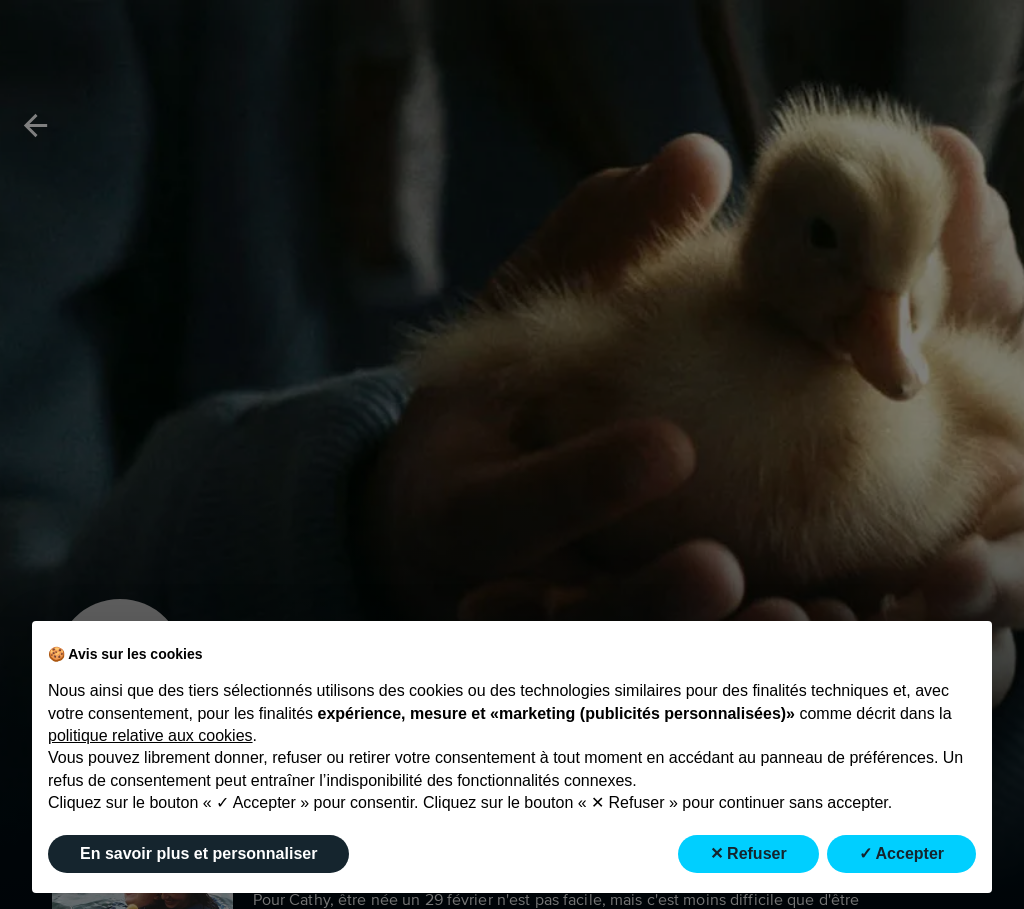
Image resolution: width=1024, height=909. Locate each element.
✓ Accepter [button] (901, 853)
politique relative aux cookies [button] (150, 735)
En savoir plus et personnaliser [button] (198, 853)
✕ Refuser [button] (748, 853)
